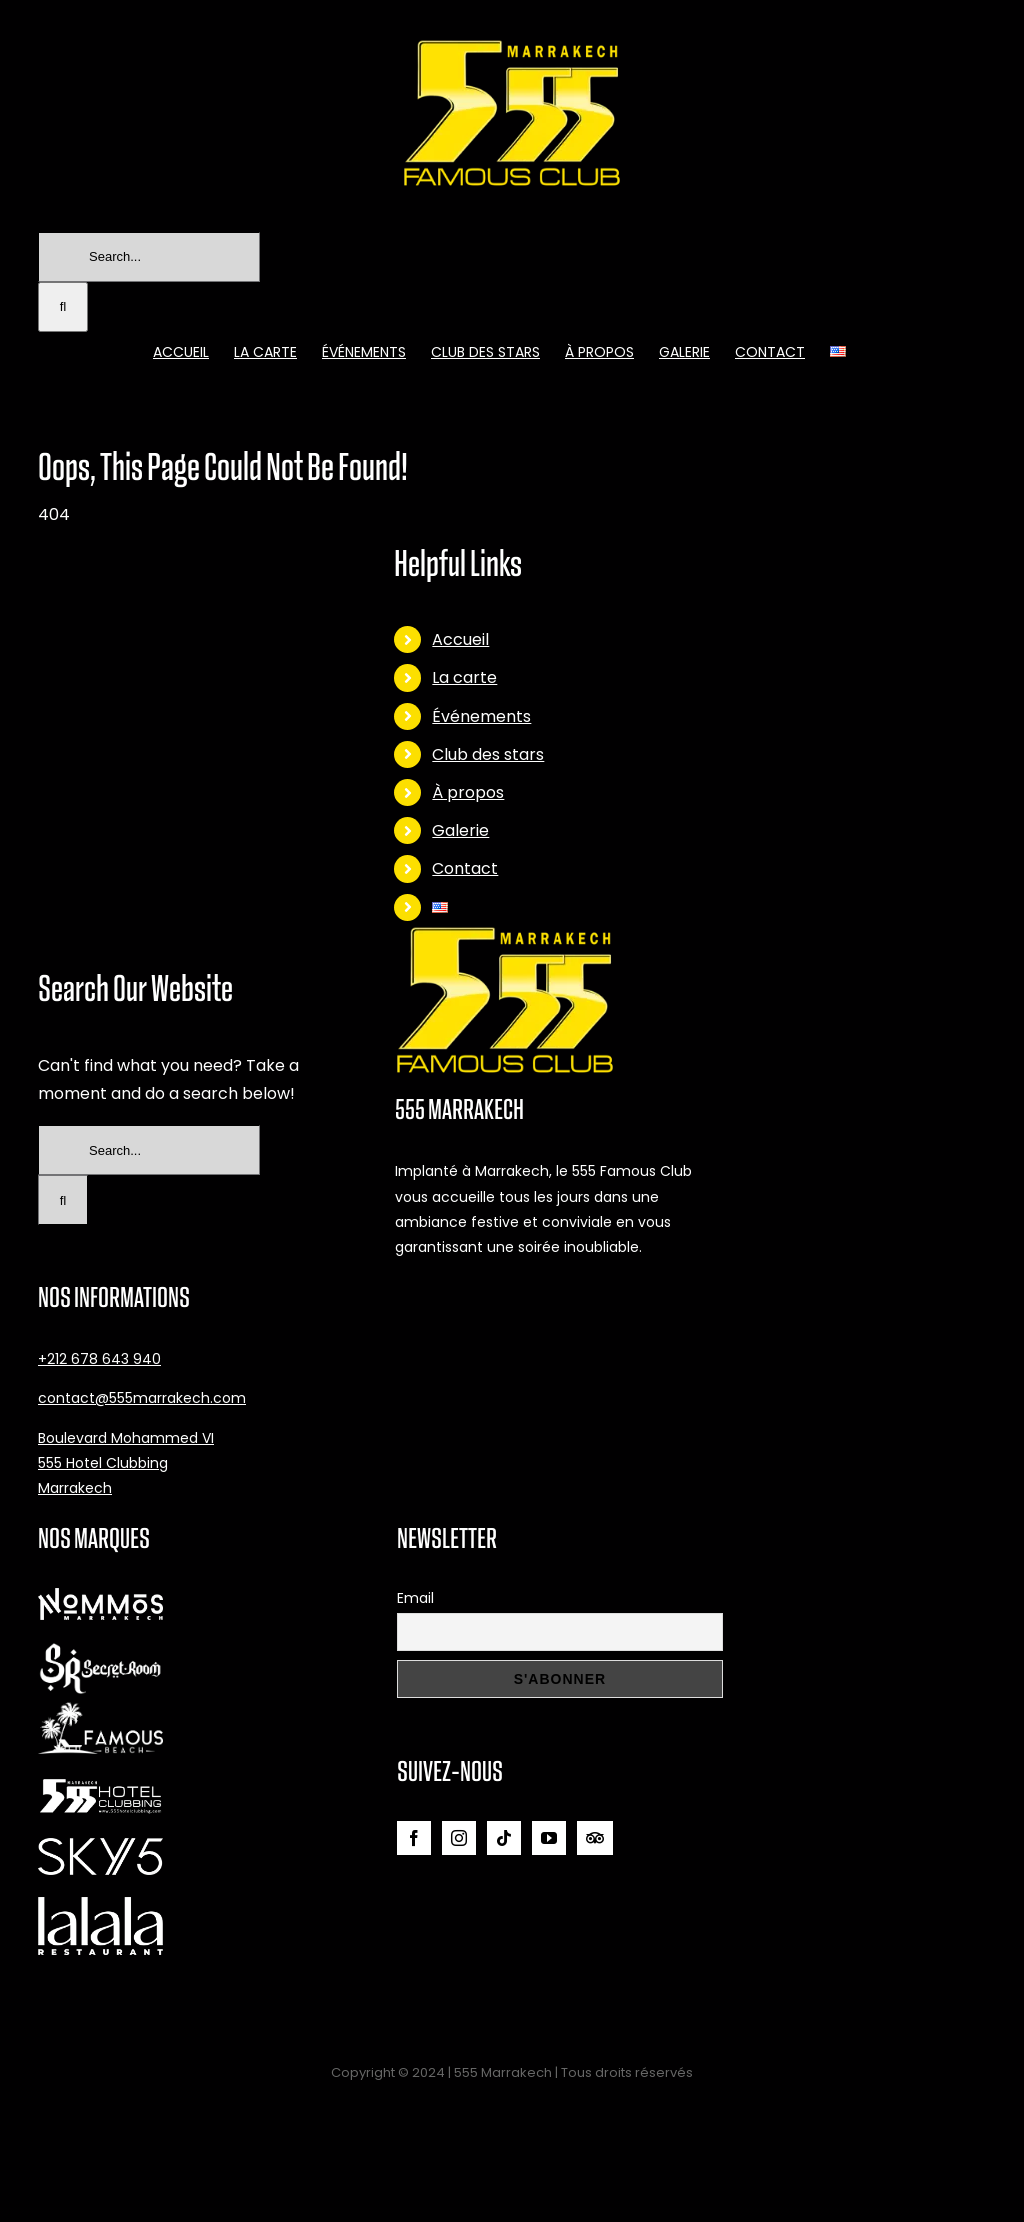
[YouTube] (549, 1838)
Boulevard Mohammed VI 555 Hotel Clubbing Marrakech (126, 1463)
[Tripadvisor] (595, 1838)
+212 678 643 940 (99, 1359)
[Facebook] (414, 1838)
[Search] (63, 307)
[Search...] (149, 257)
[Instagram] (459, 1838)
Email (415, 1598)
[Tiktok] (504, 1838)
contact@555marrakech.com (142, 1398)
